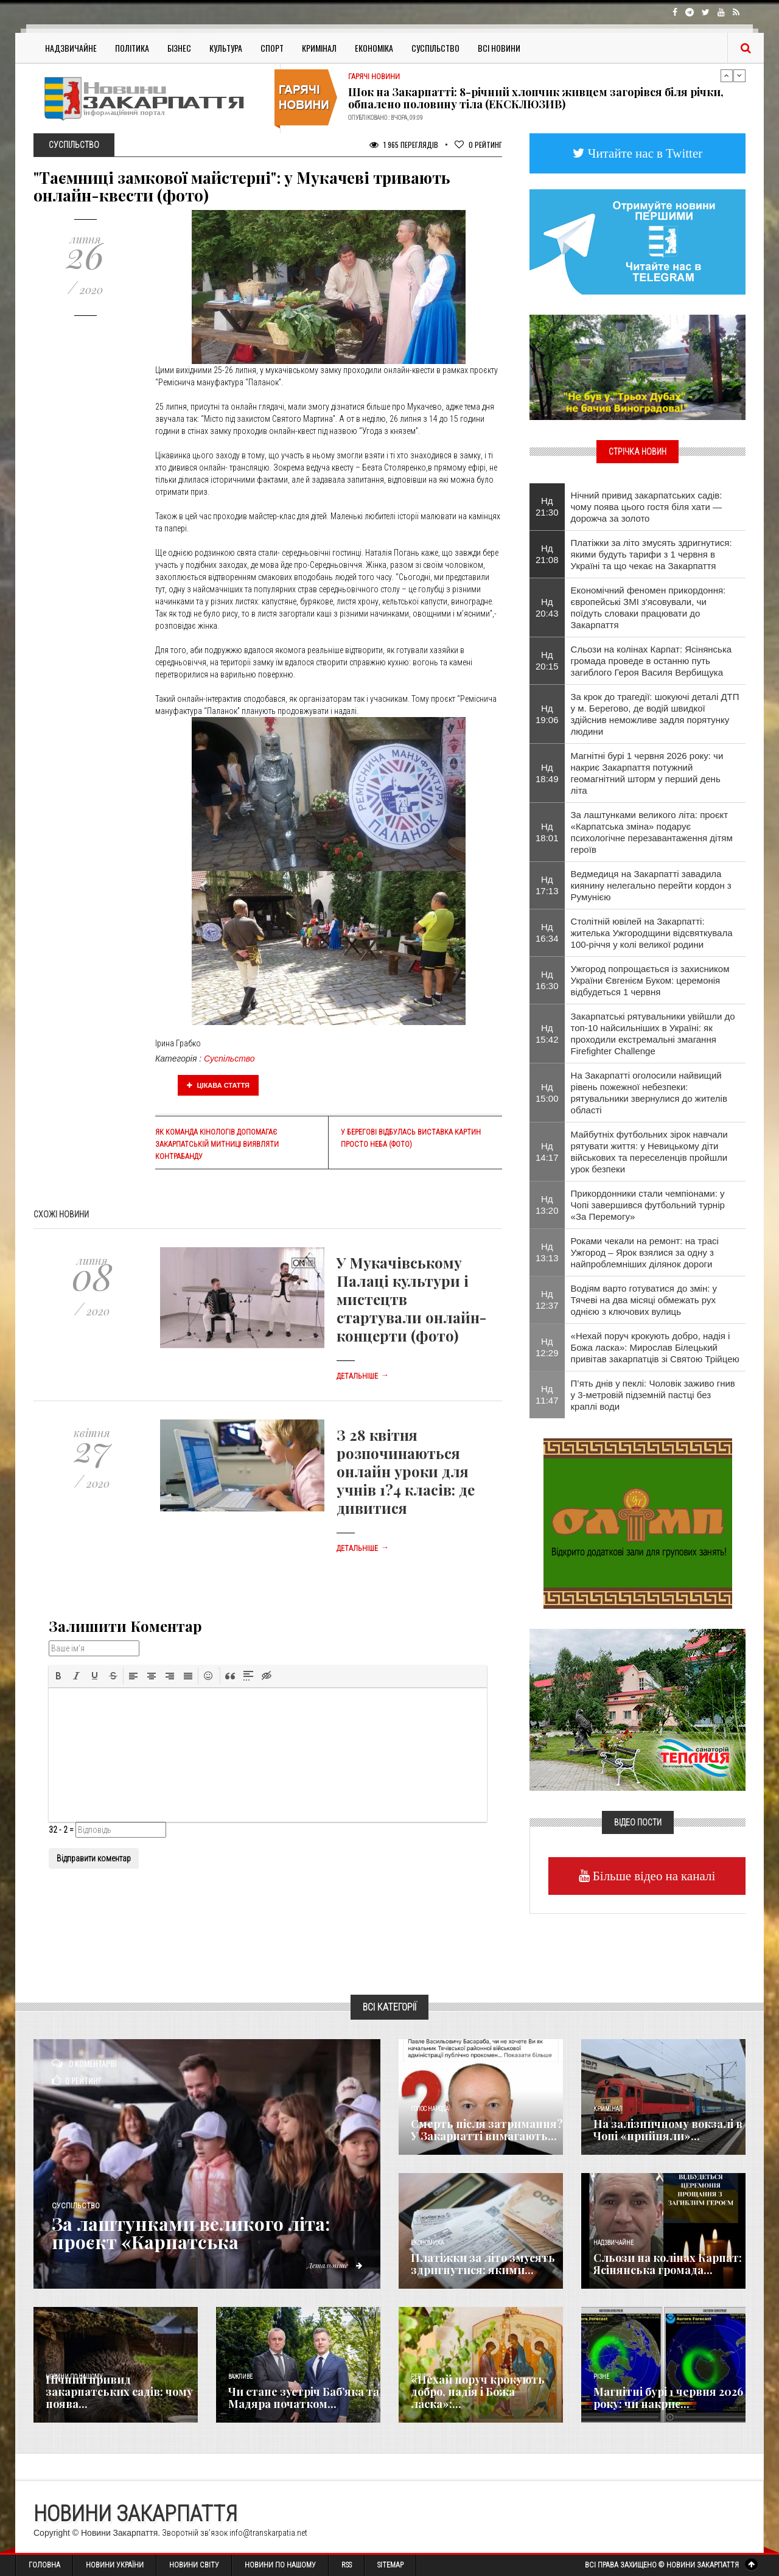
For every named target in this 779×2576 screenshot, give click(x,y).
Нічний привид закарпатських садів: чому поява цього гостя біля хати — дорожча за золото (646, 506)
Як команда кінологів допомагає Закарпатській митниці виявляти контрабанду (217, 1144)
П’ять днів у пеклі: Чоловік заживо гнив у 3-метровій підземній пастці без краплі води (653, 1395)
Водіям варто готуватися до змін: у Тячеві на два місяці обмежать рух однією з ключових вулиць (644, 1300)
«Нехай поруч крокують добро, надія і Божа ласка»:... (478, 2391)
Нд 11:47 (547, 1394)
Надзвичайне (71, 47)
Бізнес (179, 47)
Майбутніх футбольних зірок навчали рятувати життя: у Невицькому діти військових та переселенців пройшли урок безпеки (649, 1151)
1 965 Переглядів (403, 144)
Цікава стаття (218, 1085)
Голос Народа (430, 2108)
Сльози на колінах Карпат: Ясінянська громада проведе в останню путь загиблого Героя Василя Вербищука (651, 660)
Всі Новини (499, 47)
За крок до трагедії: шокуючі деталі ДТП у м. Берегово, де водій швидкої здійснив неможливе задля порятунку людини (655, 714)
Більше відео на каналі (653, 1875)
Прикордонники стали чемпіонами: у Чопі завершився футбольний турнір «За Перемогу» (648, 1205)
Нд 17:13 (547, 885)
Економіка (374, 47)
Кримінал (319, 47)
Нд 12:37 (547, 1300)
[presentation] (58, 1675)
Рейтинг (478, 144)
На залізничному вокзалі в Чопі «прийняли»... (667, 2129)
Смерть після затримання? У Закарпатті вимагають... (487, 2129)
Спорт (272, 47)
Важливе (240, 2376)
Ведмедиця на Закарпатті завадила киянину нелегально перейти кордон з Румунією (651, 885)
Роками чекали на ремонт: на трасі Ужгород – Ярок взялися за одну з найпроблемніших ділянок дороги (645, 1252)
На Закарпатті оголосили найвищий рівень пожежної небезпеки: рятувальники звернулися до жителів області (649, 1092)
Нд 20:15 (547, 660)
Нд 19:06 (547, 714)
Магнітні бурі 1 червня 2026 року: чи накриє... (668, 2397)
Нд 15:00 (547, 1093)
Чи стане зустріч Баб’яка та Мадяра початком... (303, 2397)
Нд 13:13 (547, 1252)
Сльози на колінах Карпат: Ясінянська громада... (667, 2263)
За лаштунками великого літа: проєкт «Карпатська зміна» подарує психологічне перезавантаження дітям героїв (652, 832)
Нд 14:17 (547, 1152)
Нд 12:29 (547, 1347)
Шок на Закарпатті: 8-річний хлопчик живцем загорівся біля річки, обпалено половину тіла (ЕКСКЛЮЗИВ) (536, 98)
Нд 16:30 (547, 980)
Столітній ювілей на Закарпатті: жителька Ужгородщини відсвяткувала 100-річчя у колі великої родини (652, 933)
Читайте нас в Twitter (644, 153)
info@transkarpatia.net (268, 2533)
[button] (58, 1675)
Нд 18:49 (547, 773)
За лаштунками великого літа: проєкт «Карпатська (191, 2232)
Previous (727, 75)
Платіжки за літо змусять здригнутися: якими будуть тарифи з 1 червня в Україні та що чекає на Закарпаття (651, 554)
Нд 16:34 (547, 932)
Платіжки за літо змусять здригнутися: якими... (483, 2263)
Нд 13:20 (547, 1205)
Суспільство (435, 47)
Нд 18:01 (547, 832)
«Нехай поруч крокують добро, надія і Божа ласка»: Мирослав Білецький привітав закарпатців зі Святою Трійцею (655, 1347)
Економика (427, 2242)
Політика (132, 47)
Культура (225, 47)
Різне (601, 2376)
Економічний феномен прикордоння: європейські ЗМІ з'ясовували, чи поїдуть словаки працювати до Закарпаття (648, 607)
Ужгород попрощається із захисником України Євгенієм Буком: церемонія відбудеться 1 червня (650, 980)
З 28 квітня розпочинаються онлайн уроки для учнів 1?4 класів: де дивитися (406, 1471)
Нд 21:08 (547, 554)
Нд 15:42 (547, 1034)
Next (739, 75)
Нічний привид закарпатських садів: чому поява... (119, 2391)
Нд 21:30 (547, 506)
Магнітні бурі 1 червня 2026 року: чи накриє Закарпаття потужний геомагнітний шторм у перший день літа (647, 773)
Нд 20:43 (547, 607)
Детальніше (363, 1376)
